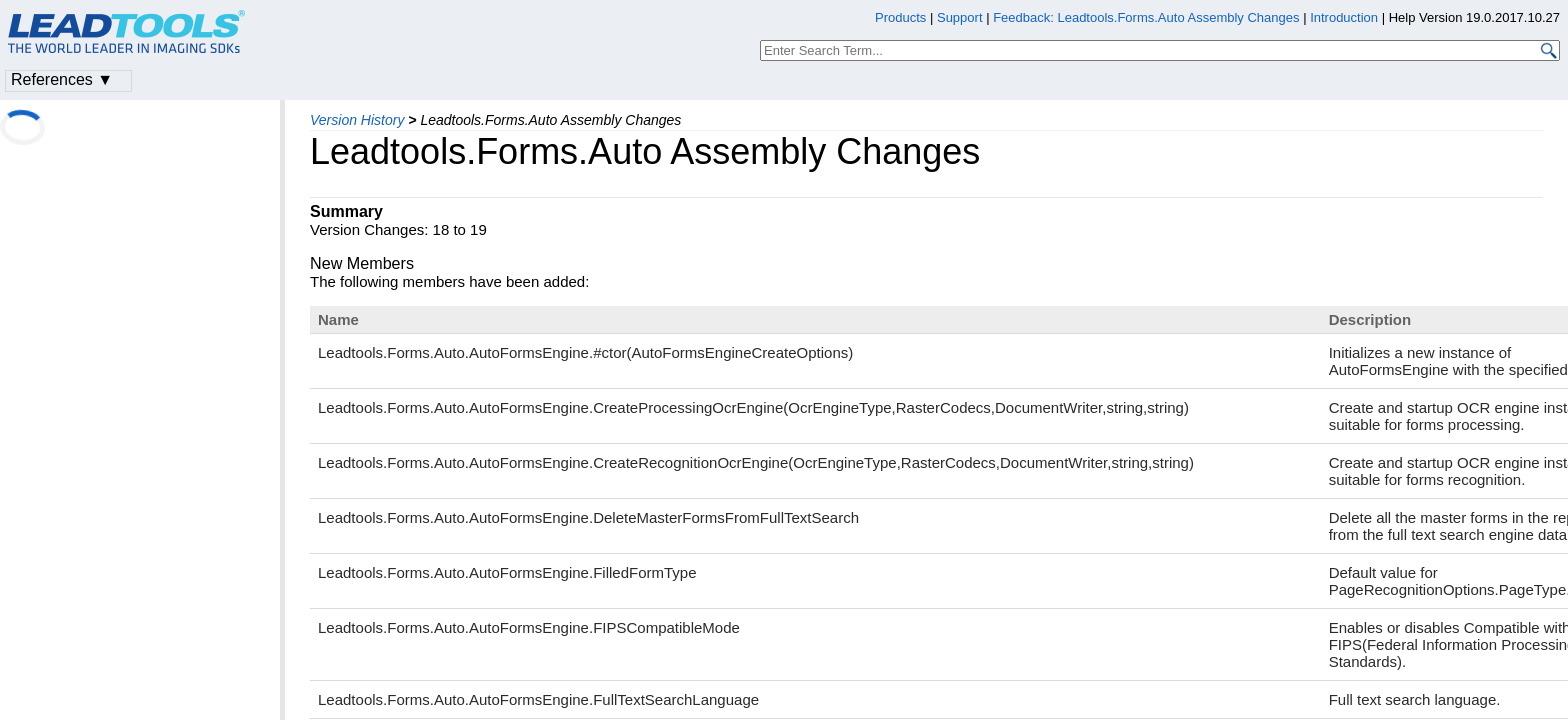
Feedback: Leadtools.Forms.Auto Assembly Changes (1146, 17)
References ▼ (62, 79)
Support (960, 17)
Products (900, 17)
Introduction (1344, 17)
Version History (357, 120)
